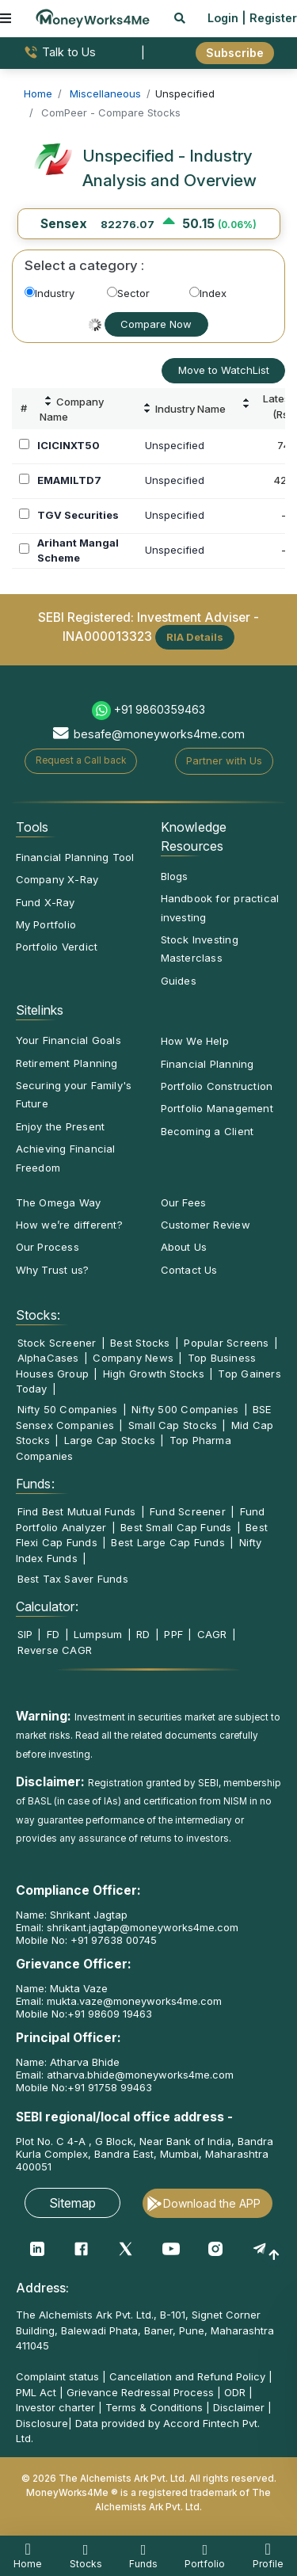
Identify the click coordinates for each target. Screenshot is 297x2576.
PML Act (36, 2392)
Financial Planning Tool (75, 857)
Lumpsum (98, 1634)
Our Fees (184, 1202)
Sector (128, 293)
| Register (269, 18)
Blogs (174, 876)
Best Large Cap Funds (167, 1542)
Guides (178, 980)
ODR (235, 2392)
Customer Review (205, 1224)
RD (143, 1634)
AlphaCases (48, 1357)
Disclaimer (239, 2407)
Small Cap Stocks (173, 1425)
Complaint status (57, 2376)
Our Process (47, 1246)
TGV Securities (78, 515)
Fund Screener (188, 1511)
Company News (133, 1357)
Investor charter (55, 2407)
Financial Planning (207, 1063)
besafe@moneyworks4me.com (159, 734)
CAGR (212, 1634)
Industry (49, 293)
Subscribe (235, 52)
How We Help (195, 1041)
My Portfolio (46, 924)
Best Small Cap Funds (175, 1527)
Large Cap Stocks (110, 1440)
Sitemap (72, 2203)
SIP (25, 1634)
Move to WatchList (223, 370)
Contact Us (189, 1269)
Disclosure (42, 2423)
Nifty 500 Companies (184, 1409)
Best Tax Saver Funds (72, 1578)
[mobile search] (179, 18)
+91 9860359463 (159, 709)
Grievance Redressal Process (140, 2392)
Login (223, 18)
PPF (173, 1634)
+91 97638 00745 (112, 1940)
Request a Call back (81, 760)
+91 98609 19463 (109, 2013)
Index (208, 293)
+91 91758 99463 (109, 2087)
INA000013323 (107, 636)
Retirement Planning (67, 1063)
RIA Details (194, 637)
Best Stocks (139, 1342)
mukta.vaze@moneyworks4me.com (134, 2001)
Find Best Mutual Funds (76, 1511)
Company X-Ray (57, 879)
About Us (184, 1246)
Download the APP (212, 2203)
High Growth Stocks (153, 1373)
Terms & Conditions (154, 2407)
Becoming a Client (207, 1131)
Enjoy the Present (60, 1126)
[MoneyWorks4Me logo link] (92, 16)
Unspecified (174, 445)
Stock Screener (57, 1342)
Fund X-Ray (45, 902)
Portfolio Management (217, 1108)
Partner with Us (224, 760)
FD (53, 1634)
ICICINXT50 (68, 445)
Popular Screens (226, 1342)
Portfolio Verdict (57, 946)
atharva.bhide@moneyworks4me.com (140, 2074)
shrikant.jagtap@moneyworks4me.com (142, 1927)
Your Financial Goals (68, 1040)
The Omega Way (58, 1202)
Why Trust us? (52, 1269)
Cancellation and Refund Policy (187, 2376)
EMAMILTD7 (69, 480)
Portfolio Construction (217, 1086)
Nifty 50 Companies (67, 1409)
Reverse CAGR (55, 1650)
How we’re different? (69, 1224)
